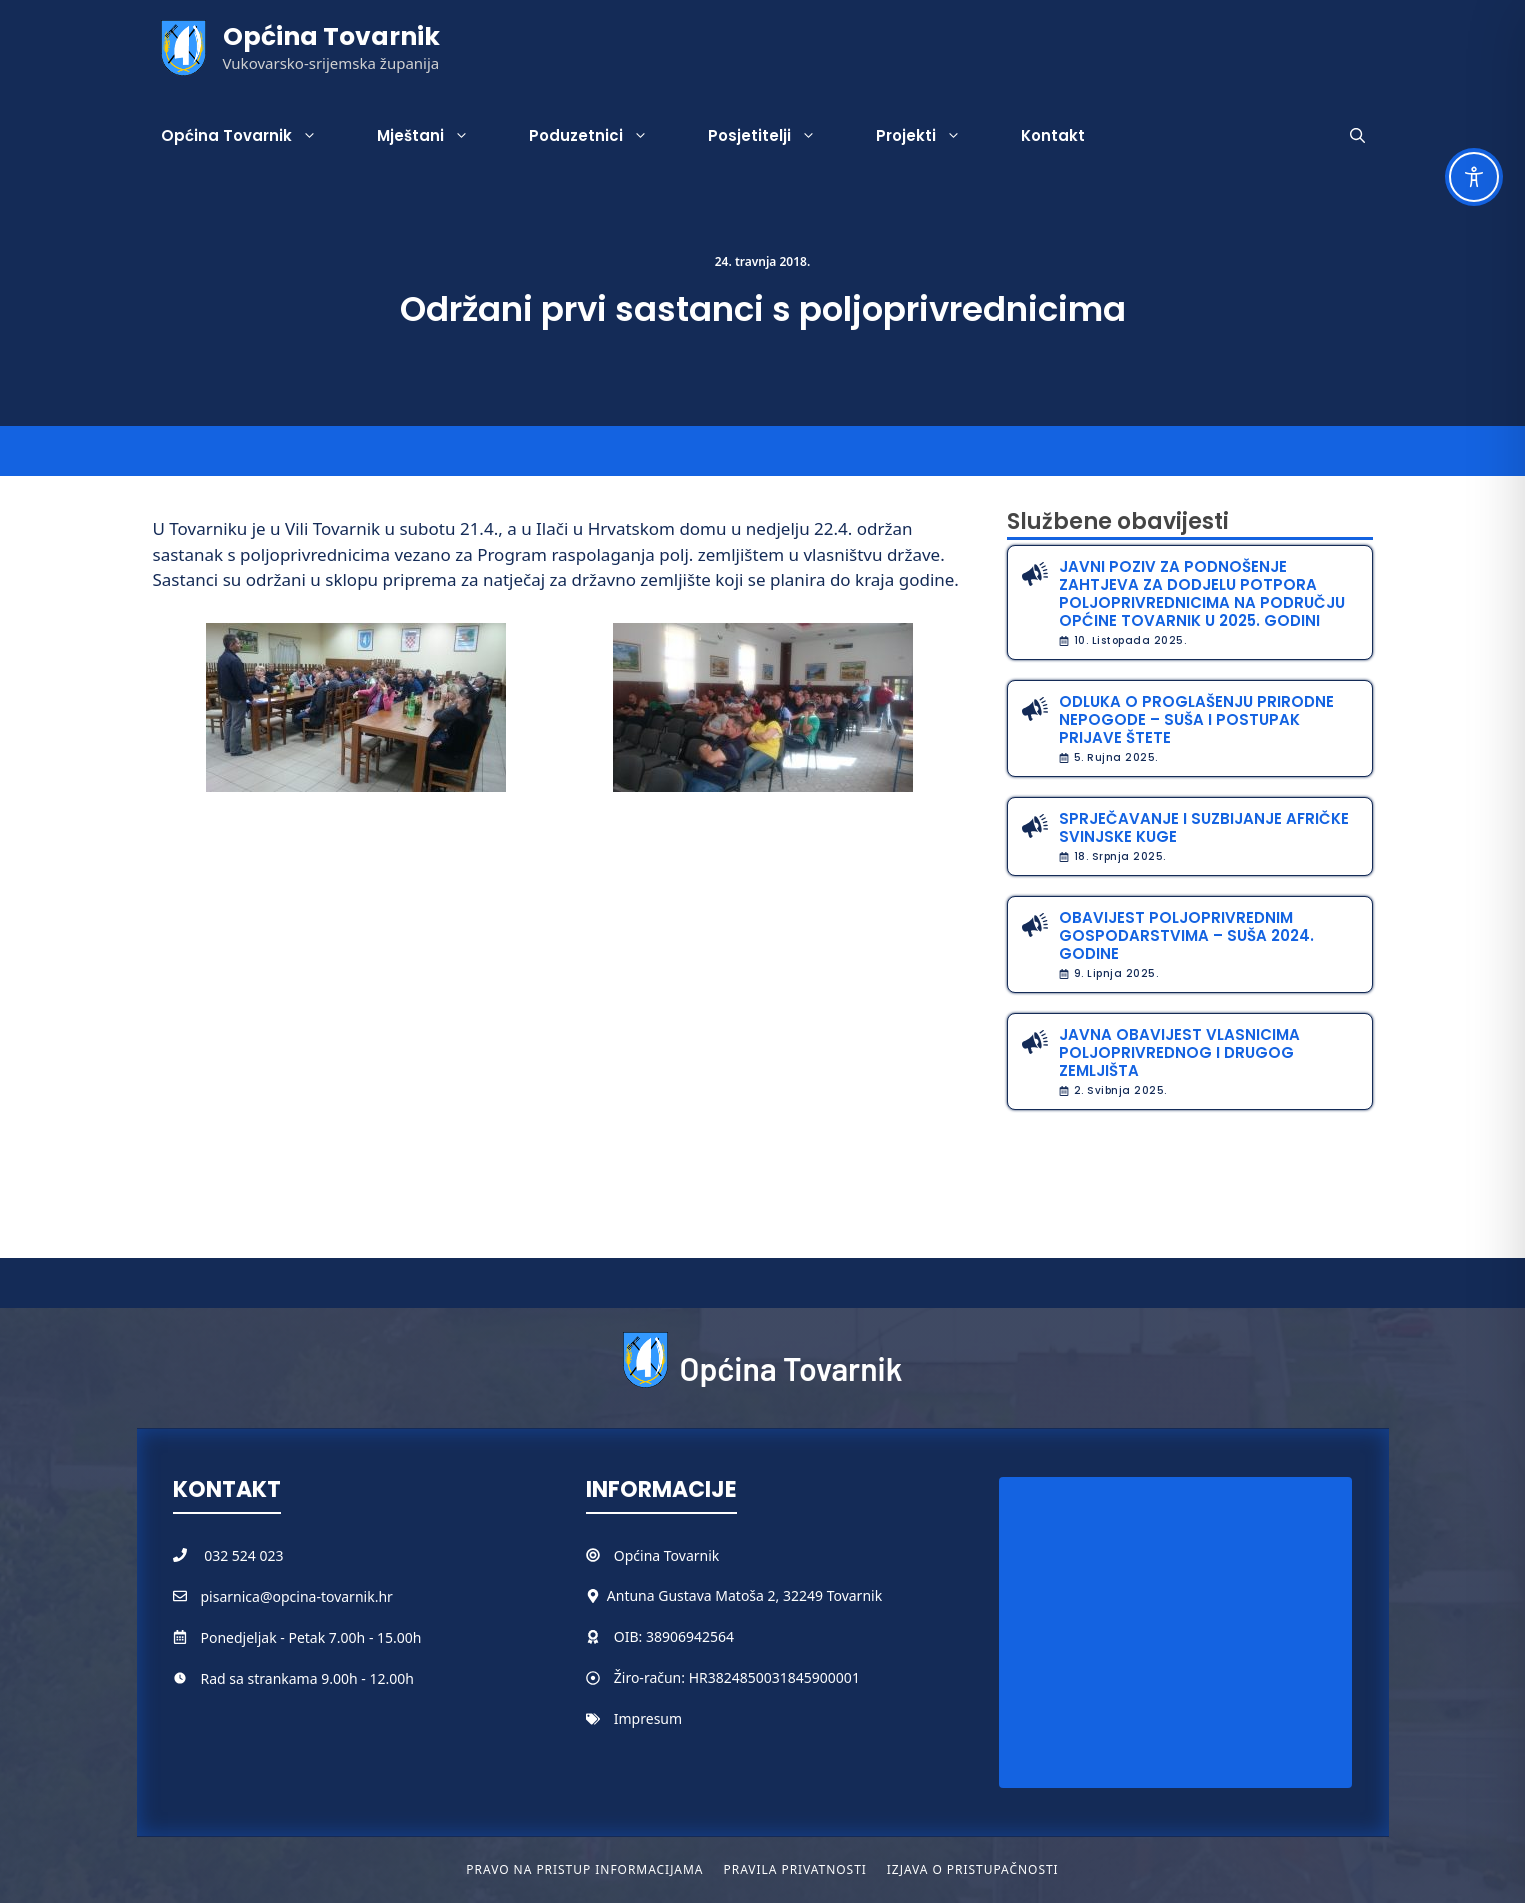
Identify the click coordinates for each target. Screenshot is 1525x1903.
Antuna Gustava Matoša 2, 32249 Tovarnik (744, 1595)
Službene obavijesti (1118, 521)
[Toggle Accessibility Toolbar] (1474, 177)
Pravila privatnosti (794, 1869)
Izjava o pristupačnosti (973, 1869)
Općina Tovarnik (331, 36)
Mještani (438, 136)
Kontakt (1053, 135)
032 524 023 (243, 1555)
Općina (639, 1555)
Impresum (648, 1718)
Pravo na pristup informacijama (584, 1869)
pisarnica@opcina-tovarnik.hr (297, 1596)
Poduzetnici (603, 136)
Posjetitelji (777, 136)
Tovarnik (691, 1555)
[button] (1357, 136)
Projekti (933, 136)
